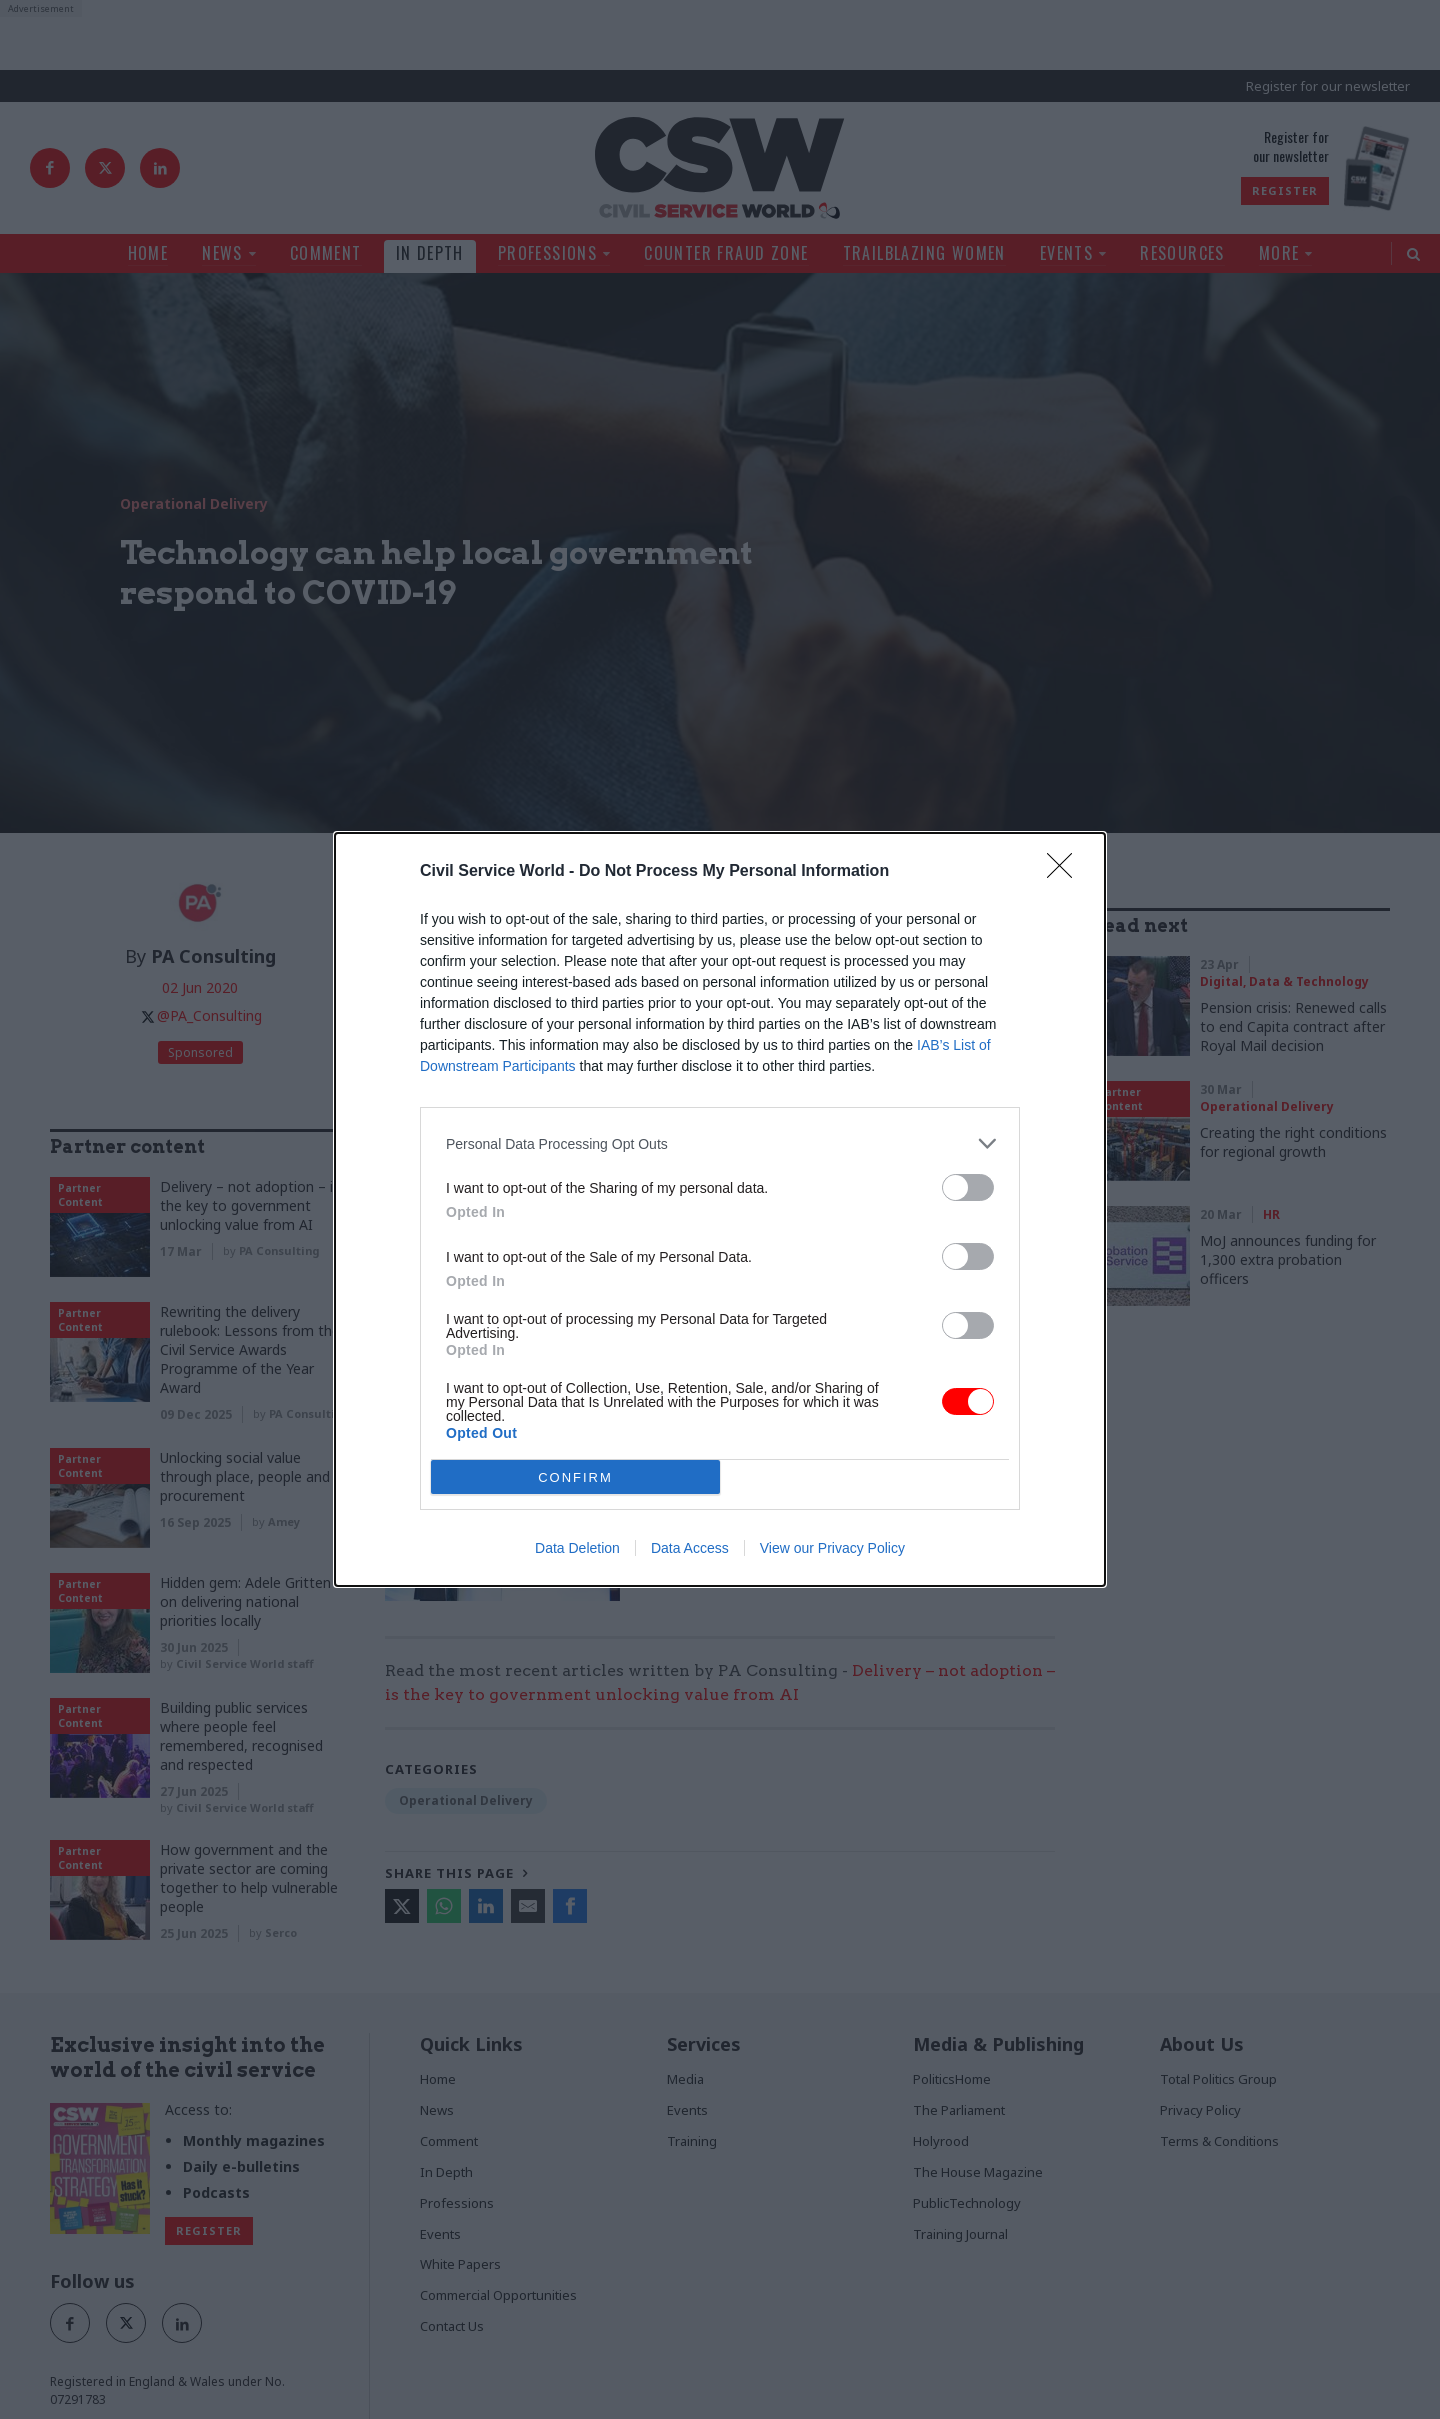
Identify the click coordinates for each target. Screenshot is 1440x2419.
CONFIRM (575, 1477)
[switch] (968, 1187)
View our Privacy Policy (832, 1548)
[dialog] (720, 1209)
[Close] (1066, 872)
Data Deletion (577, 1548)
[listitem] (720, 1143)
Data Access (690, 1548)
